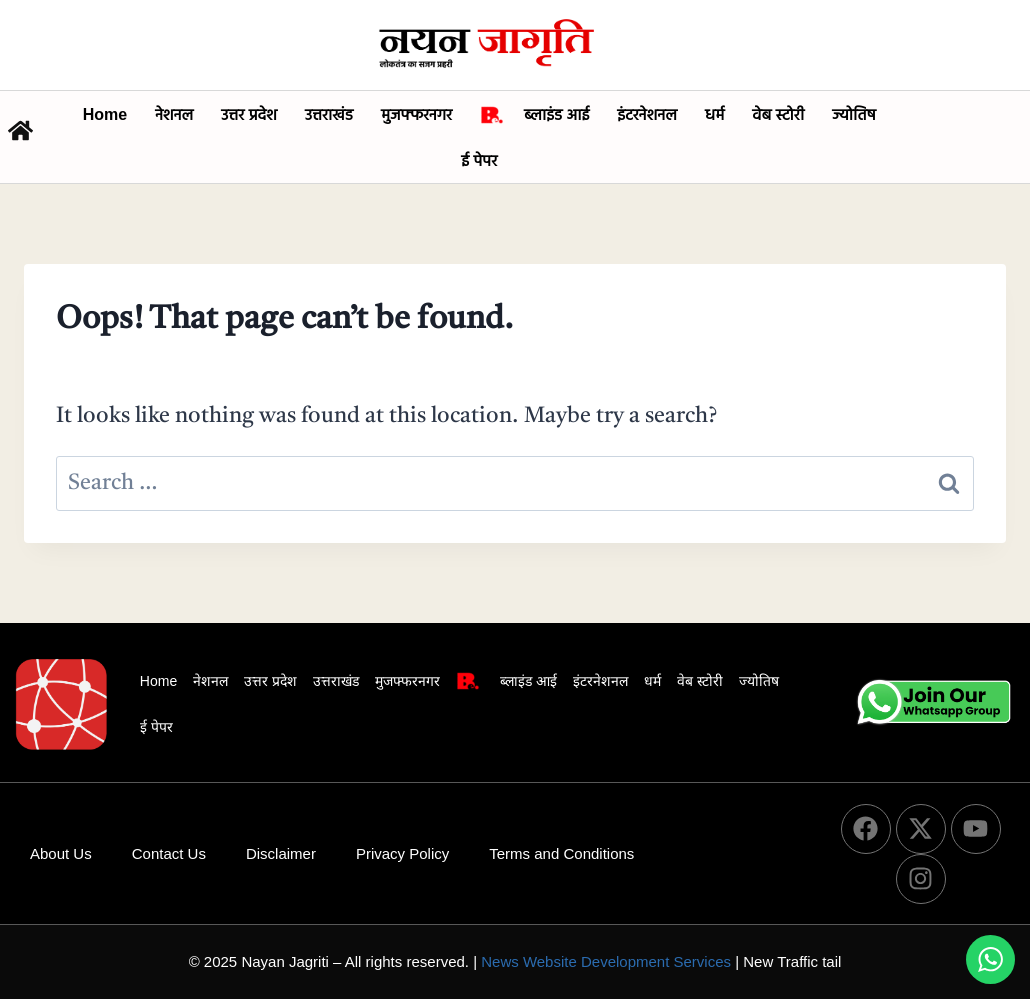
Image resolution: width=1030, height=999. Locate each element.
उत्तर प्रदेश (249, 114)
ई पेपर (479, 160)
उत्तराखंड (329, 114)
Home (105, 114)
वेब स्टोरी (778, 114)
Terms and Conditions (561, 853)
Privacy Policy (402, 853)
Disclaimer (281, 853)
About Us (61, 853)
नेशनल (174, 114)
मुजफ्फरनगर (416, 114)
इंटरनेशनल (647, 114)
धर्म (714, 114)
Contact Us (169, 853)
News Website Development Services (606, 961)
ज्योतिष (854, 114)
